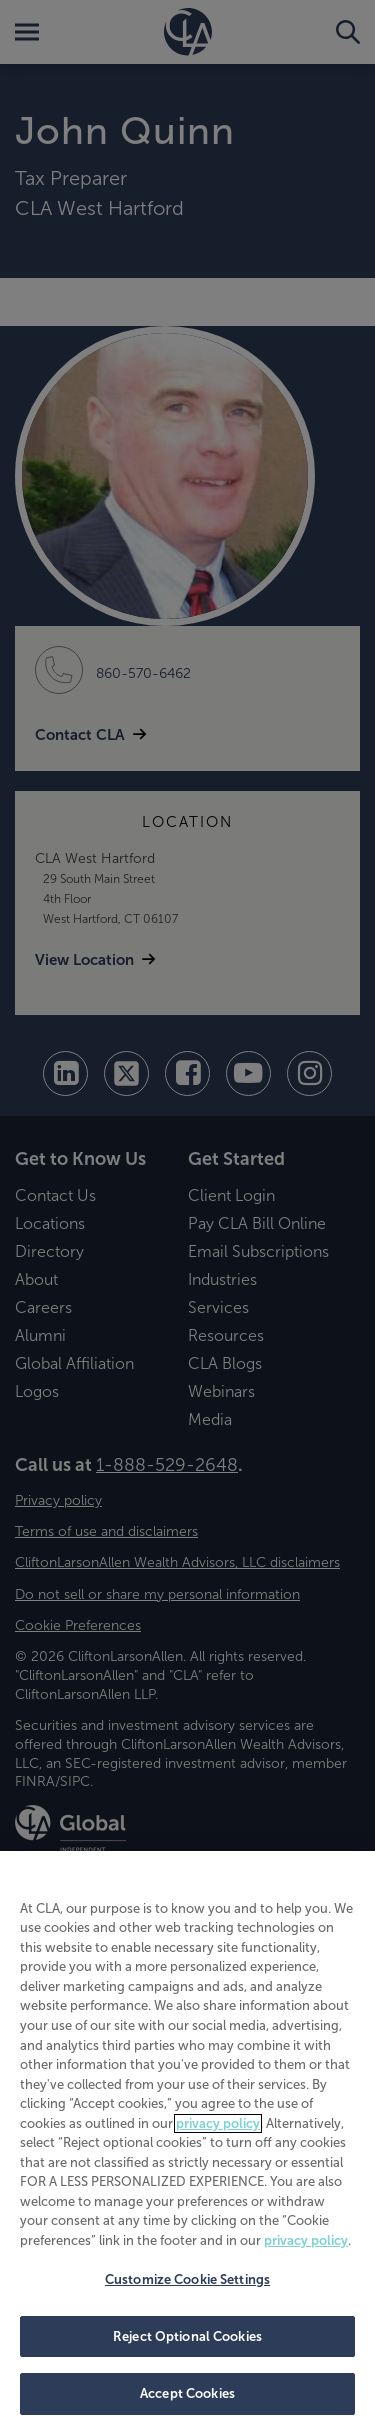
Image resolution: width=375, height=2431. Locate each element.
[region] (187, 2141)
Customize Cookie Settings (187, 2279)
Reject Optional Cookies (187, 2336)
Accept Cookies (187, 2393)
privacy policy (218, 2123)
